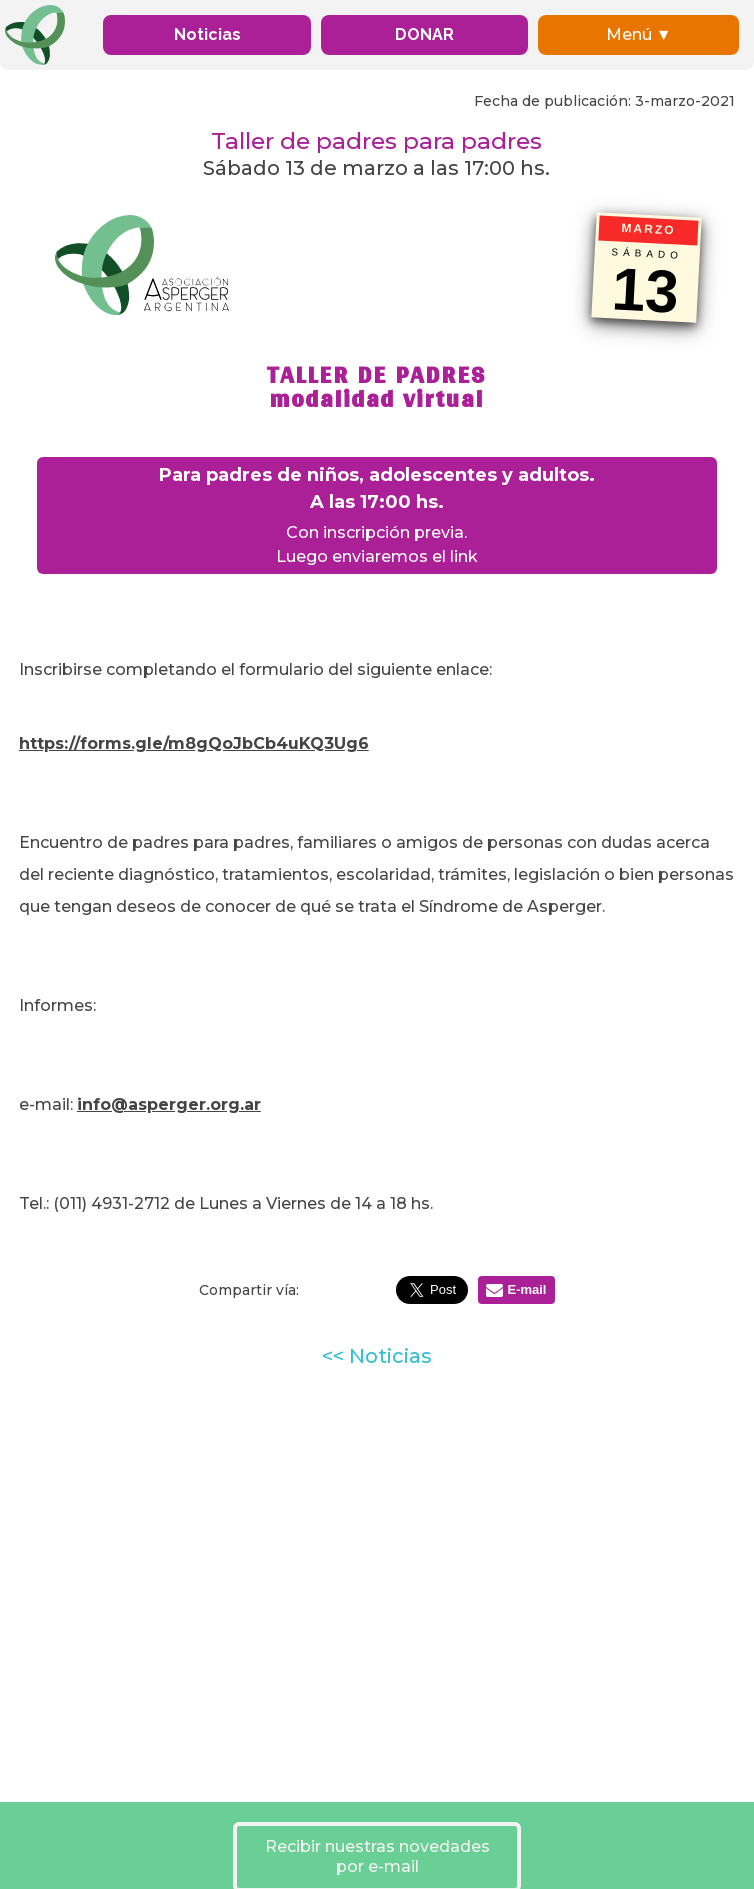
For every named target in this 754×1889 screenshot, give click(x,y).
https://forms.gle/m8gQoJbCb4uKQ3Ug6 (194, 743)
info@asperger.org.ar (169, 1104)
